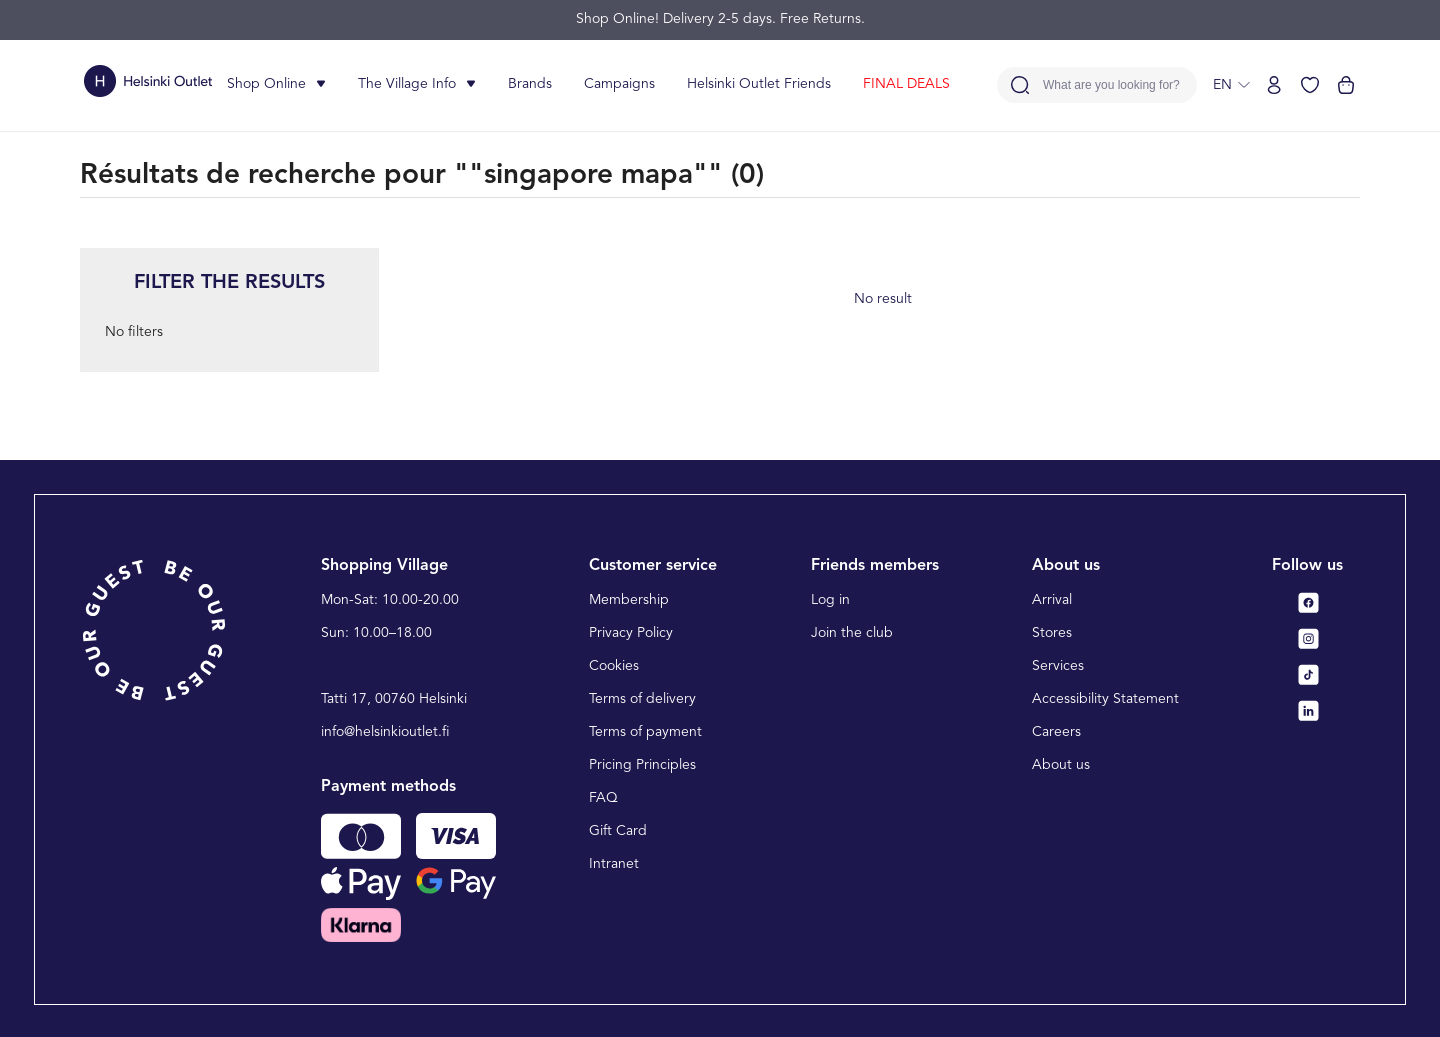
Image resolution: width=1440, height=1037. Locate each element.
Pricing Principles (642, 765)
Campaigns (619, 84)
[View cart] (1346, 85)
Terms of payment (645, 732)
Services (1058, 666)
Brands (530, 84)
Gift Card (618, 831)
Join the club (852, 633)
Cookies (614, 666)
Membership (629, 600)
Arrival (1052, 600)
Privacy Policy (631, 633)
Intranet (614, 864)
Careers (1056, 732)
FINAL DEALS (906, 84)
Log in (830, 600)
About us (1061, 765)
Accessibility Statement (1105, 699)
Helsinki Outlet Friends (759, 84)
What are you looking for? (1111, 85)
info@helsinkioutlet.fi (385, 732)
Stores (1052, 633)
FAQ (603, 798)
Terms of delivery (642, 699)
